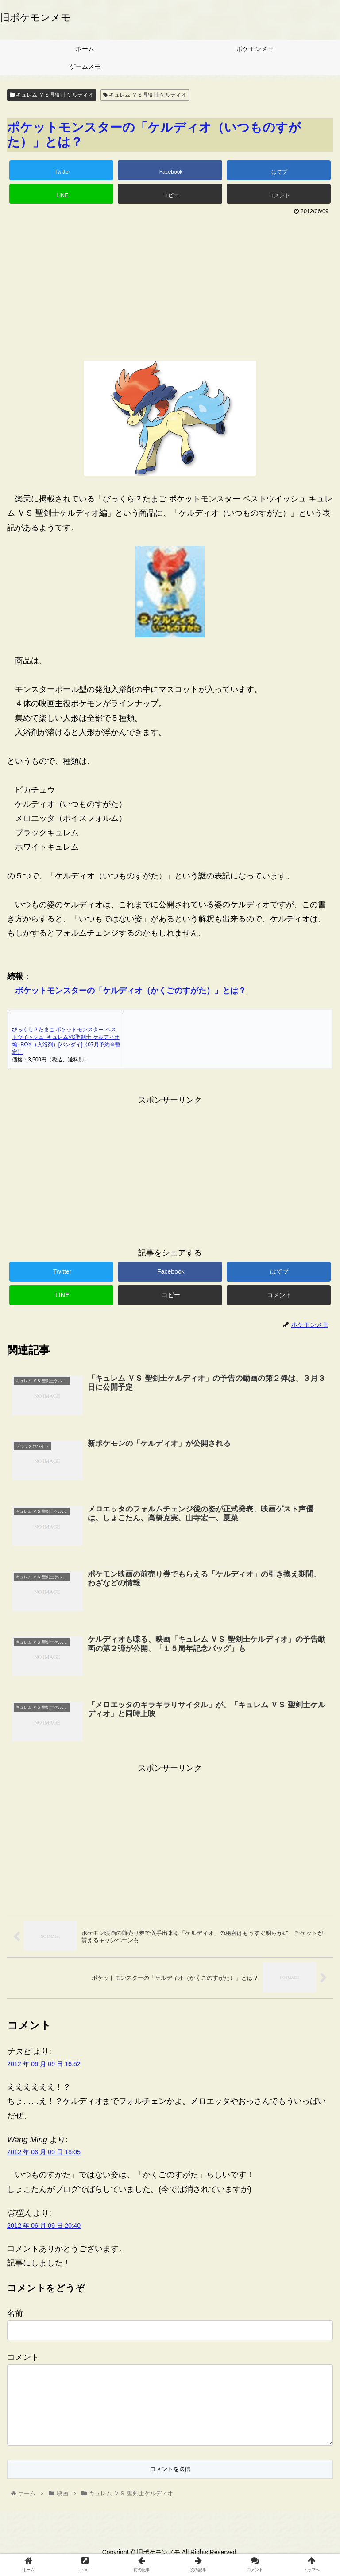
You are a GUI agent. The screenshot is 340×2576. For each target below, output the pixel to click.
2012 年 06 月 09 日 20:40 (44, 2226)
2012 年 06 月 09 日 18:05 (44, 2152)
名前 (15, 2313)
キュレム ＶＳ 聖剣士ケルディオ (51, 95)
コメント (23, 2357)
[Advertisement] (170, 284)
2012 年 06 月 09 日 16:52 (44, 2064)
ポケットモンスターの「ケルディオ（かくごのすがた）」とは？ (130, 990)
